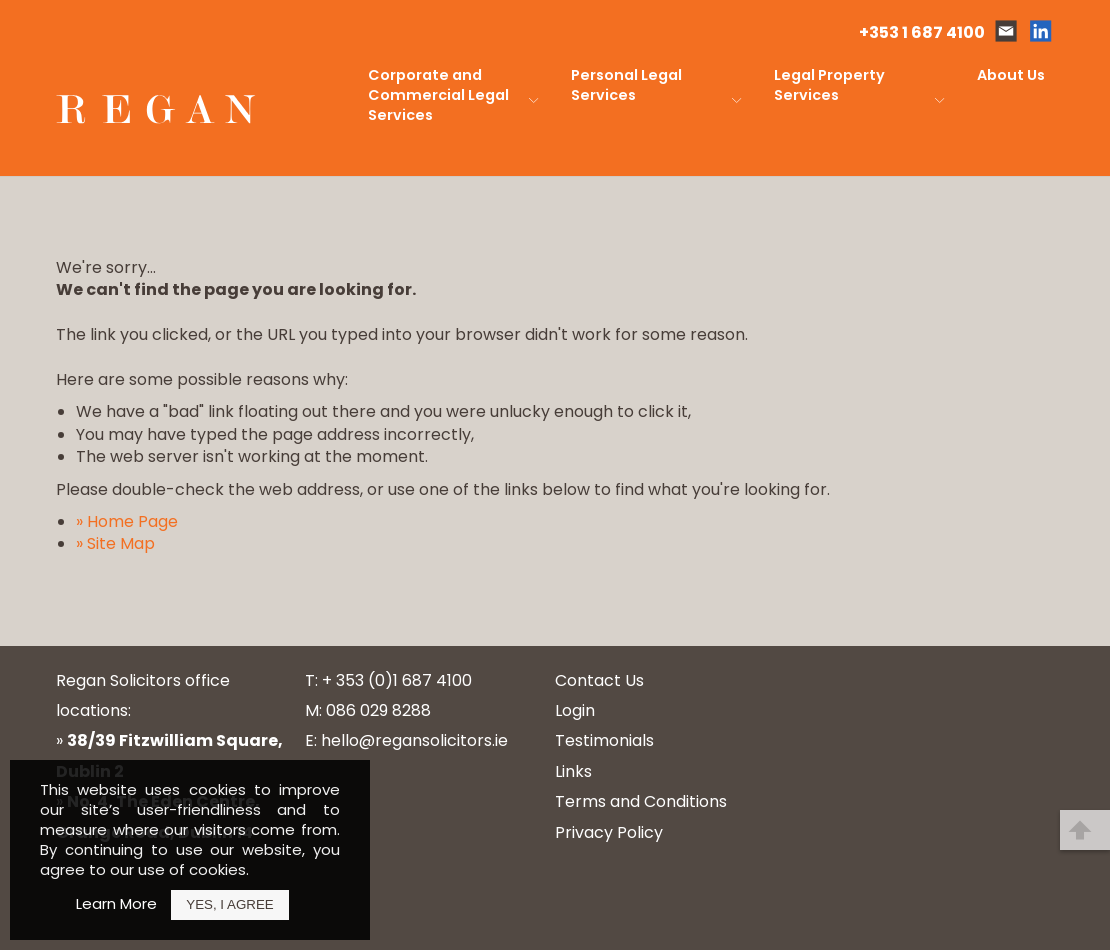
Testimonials (604, 740)
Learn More (116, 903)
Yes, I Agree (229, 904)
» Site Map (115, 543)
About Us (1011, 75)
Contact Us (599, 680)
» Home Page (127, 521)
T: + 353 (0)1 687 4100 (388, 680)
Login (575, 710)
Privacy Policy (609, 832)
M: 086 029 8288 (368, 710)
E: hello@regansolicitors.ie (406, 740)
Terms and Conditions (641, 801)
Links (573, 771)
